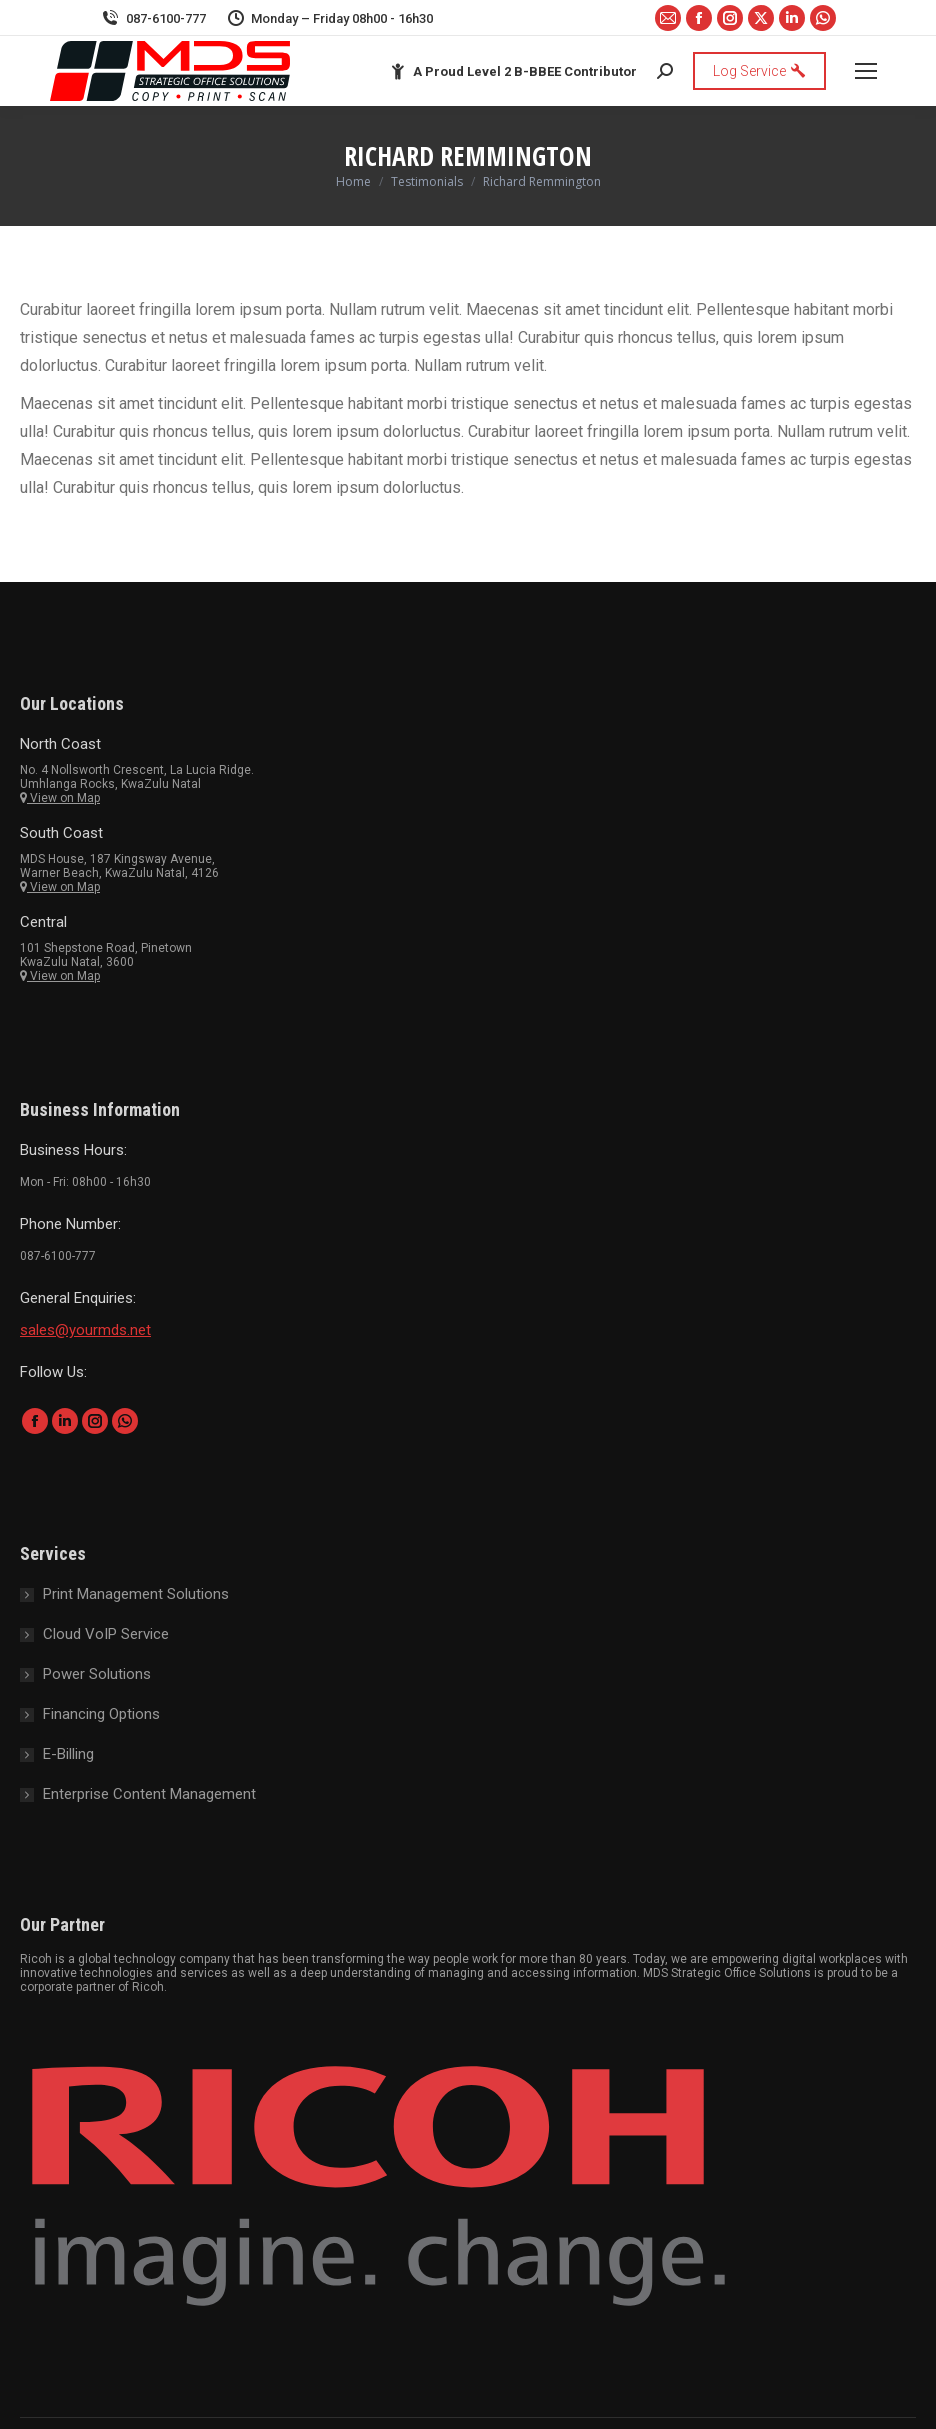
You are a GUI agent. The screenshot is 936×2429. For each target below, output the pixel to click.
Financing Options (101, 1714)
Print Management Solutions (136, 1594)
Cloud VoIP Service (106, 1634)
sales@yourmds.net (85, 1330)
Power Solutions (97, 1674)
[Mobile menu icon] (866, 71)
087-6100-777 (153, 18)
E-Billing (68, 1754)
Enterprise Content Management (149, 1794)
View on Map (60, 798)
